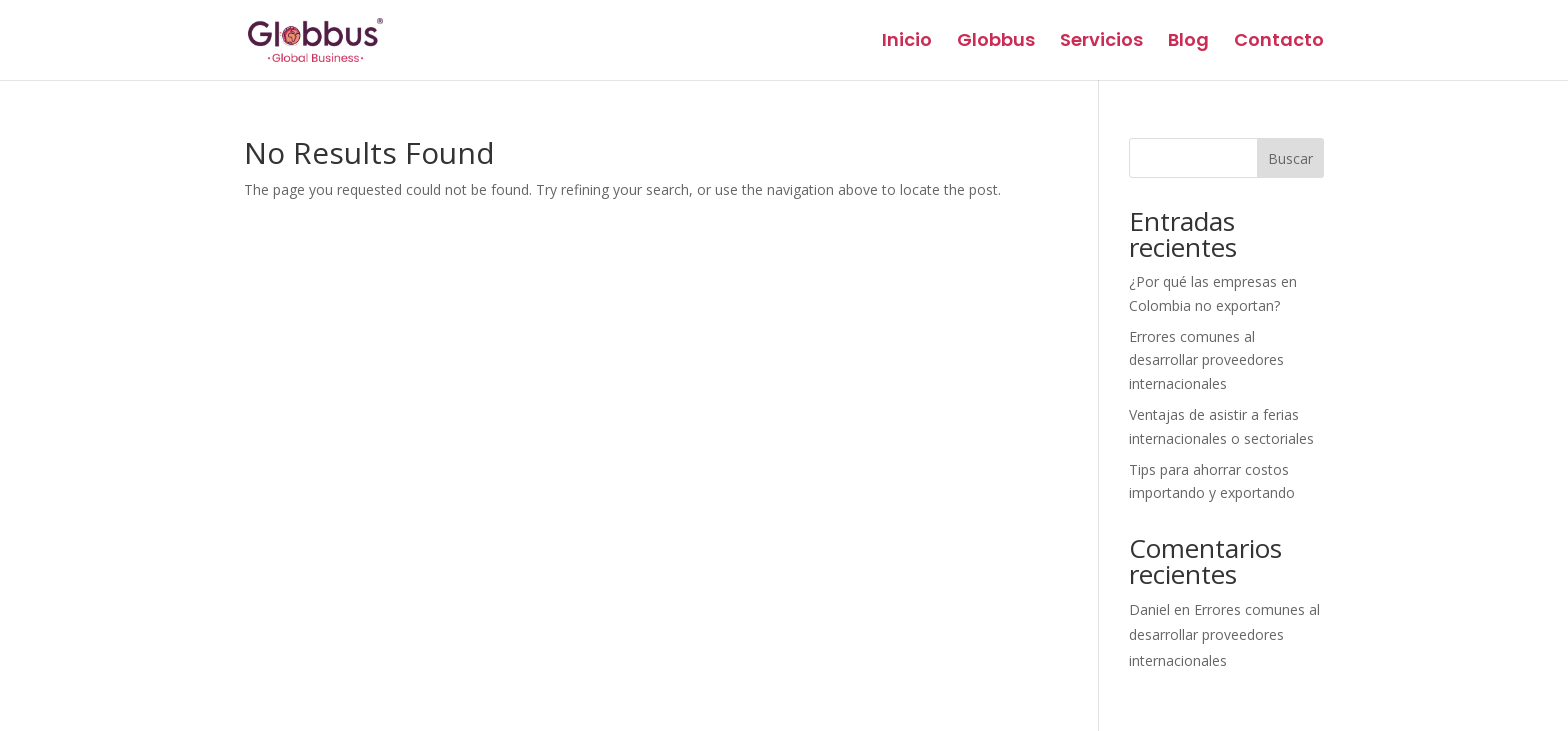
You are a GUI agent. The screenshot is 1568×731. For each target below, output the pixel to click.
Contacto (1279, 42)
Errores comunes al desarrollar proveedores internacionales (1206, 360)
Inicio (907, 42)
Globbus (996, 42)
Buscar (1290, 158)
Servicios (1101, 42)
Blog (1188, 42)
